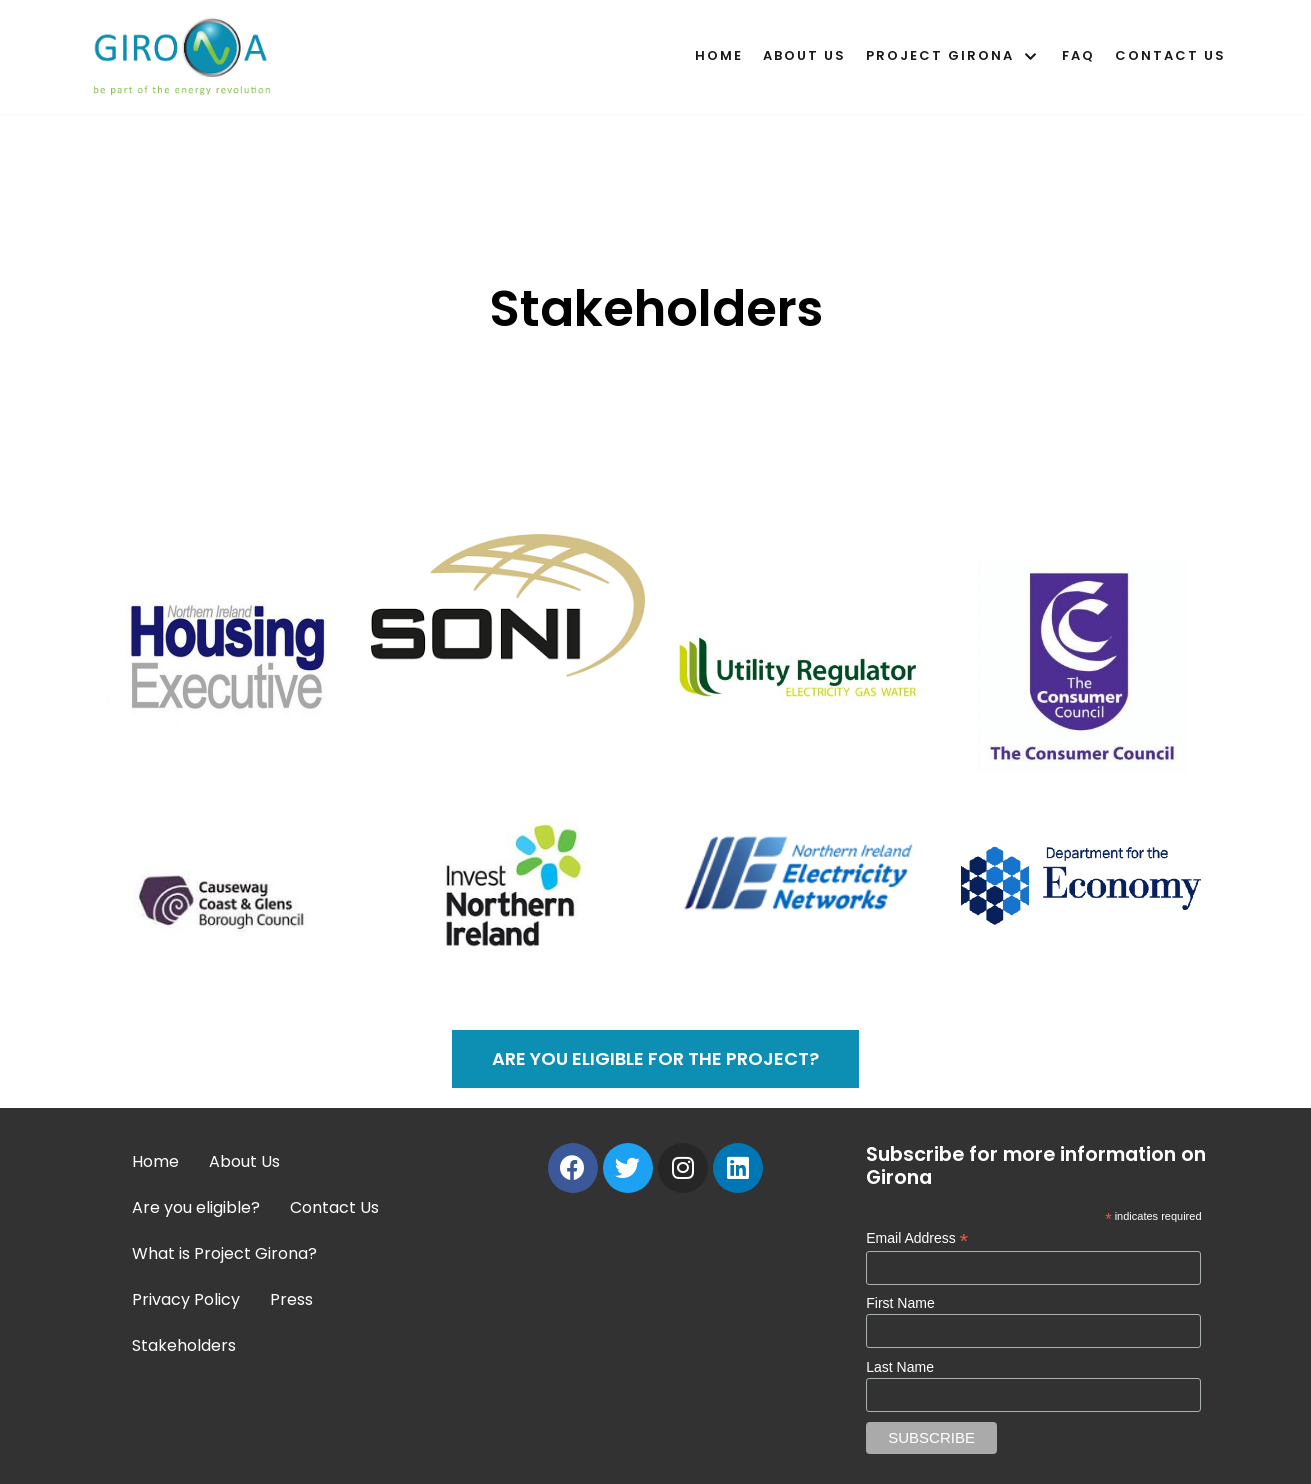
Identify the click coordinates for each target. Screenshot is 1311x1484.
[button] (655, 1059)
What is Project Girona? (224, 1253)
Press (291, 1299)
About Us (804, 55)
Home (719, 55)
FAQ (1078, 55)
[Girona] (186, 57)
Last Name (900, 1367)
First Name (900, 1303)
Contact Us (1170, 55)
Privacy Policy (186, 1299)
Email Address (917, 1238)
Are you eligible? (196, 1207)
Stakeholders (184, 1345)
